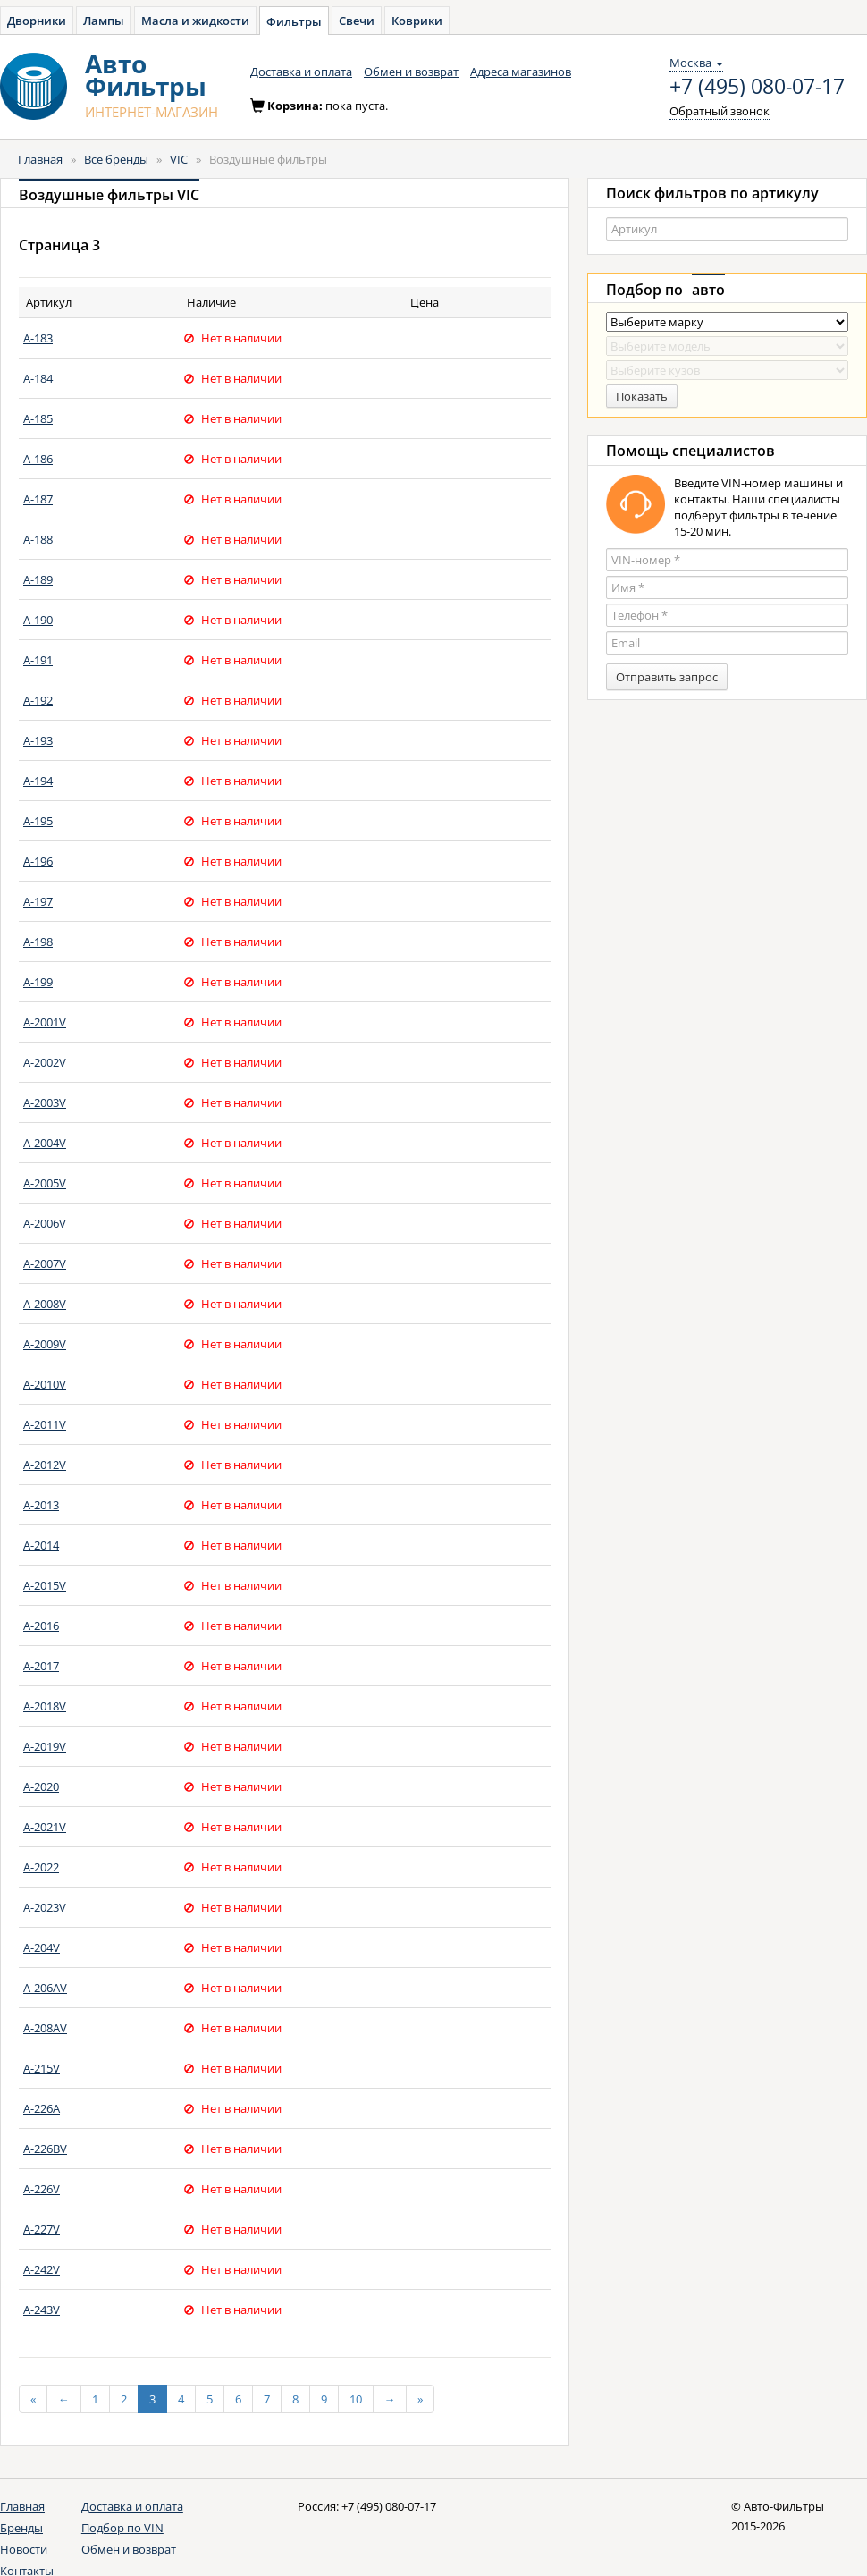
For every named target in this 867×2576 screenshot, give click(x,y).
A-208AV (45, 2028)
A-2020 (41, 1786)
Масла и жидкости (195, 21)
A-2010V (44, 1384)
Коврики (416, 21)
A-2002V (44, 1062)
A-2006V (44, 1223)
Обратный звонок (719, 111)
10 (355, 2399)
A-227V (41, 2229)
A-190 (38, 620)
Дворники (36, 21)
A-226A (41, 2108)
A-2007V (44, 1263)
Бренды (21, 2528)
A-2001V (44, 1022)
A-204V (41, 1947)
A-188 (38, 539)
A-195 (38, 821)
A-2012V (44, 1465)
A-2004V (44, 1143)
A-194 (38, 781)
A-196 (38, 861)
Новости (23, 2549)
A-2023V (44, 1907)
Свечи (357, 21)
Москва (696, 63)
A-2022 (41, 1867)
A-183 (38, 338)
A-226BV (45, 2149)
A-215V (41, 2068)
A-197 (38, 901)
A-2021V (44, 1827)
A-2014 (41, 1545)
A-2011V (44, 1424)
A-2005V (44, 1183)
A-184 (38, 378)
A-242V (41, 2269)
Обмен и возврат (411, 71)
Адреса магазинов (520, 71)
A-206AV (45, 1988)
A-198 (38, 941)
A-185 (38, 418)
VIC (179, 159)
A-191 (38, 660)
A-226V (41, 2189)
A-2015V (44, 1585)
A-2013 (41, 1505)
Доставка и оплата (301, 71)
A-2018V (44, 1706)
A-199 (38, 982)
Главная (40, 159)
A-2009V (44, 1344)
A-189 (38, 579)
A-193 (38, 740)
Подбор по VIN (122, 2528)
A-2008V (44, 1304)
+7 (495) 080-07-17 (757, 87)
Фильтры (294, 21)
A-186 (38, 459)
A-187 (38, 499)
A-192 (38, 700)
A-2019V (44, 1746)
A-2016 (41, 1625)
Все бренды (116, 159)
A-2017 (41, 1666)
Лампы (103, 21)
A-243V (41, 2310)
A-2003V (44, 1102)
